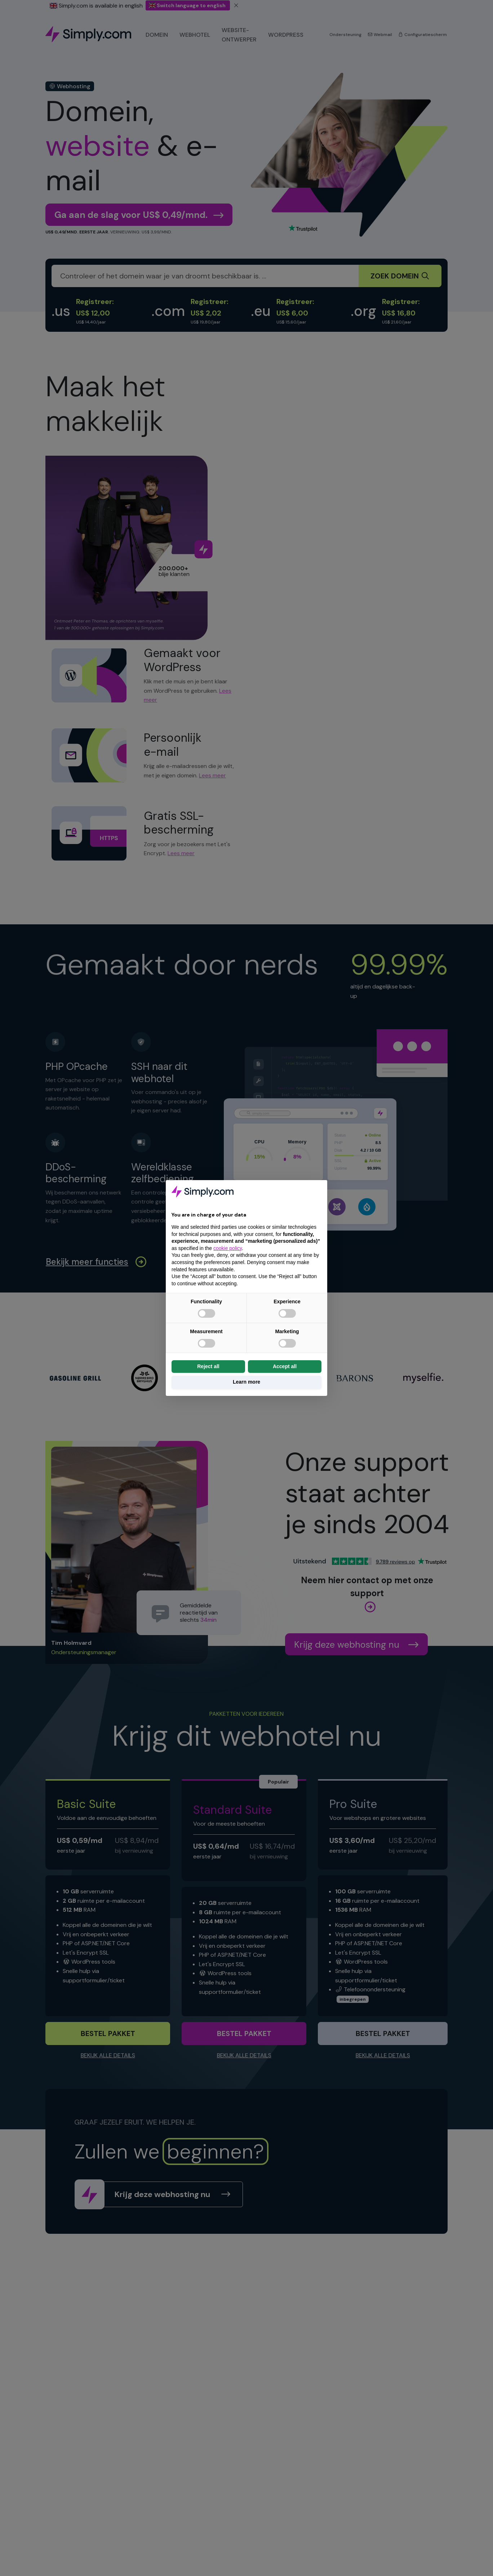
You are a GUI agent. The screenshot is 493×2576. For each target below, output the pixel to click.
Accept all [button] (285, 1366)
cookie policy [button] (227, 1248)
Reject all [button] (208, 1366)
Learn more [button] (246, 1382)
